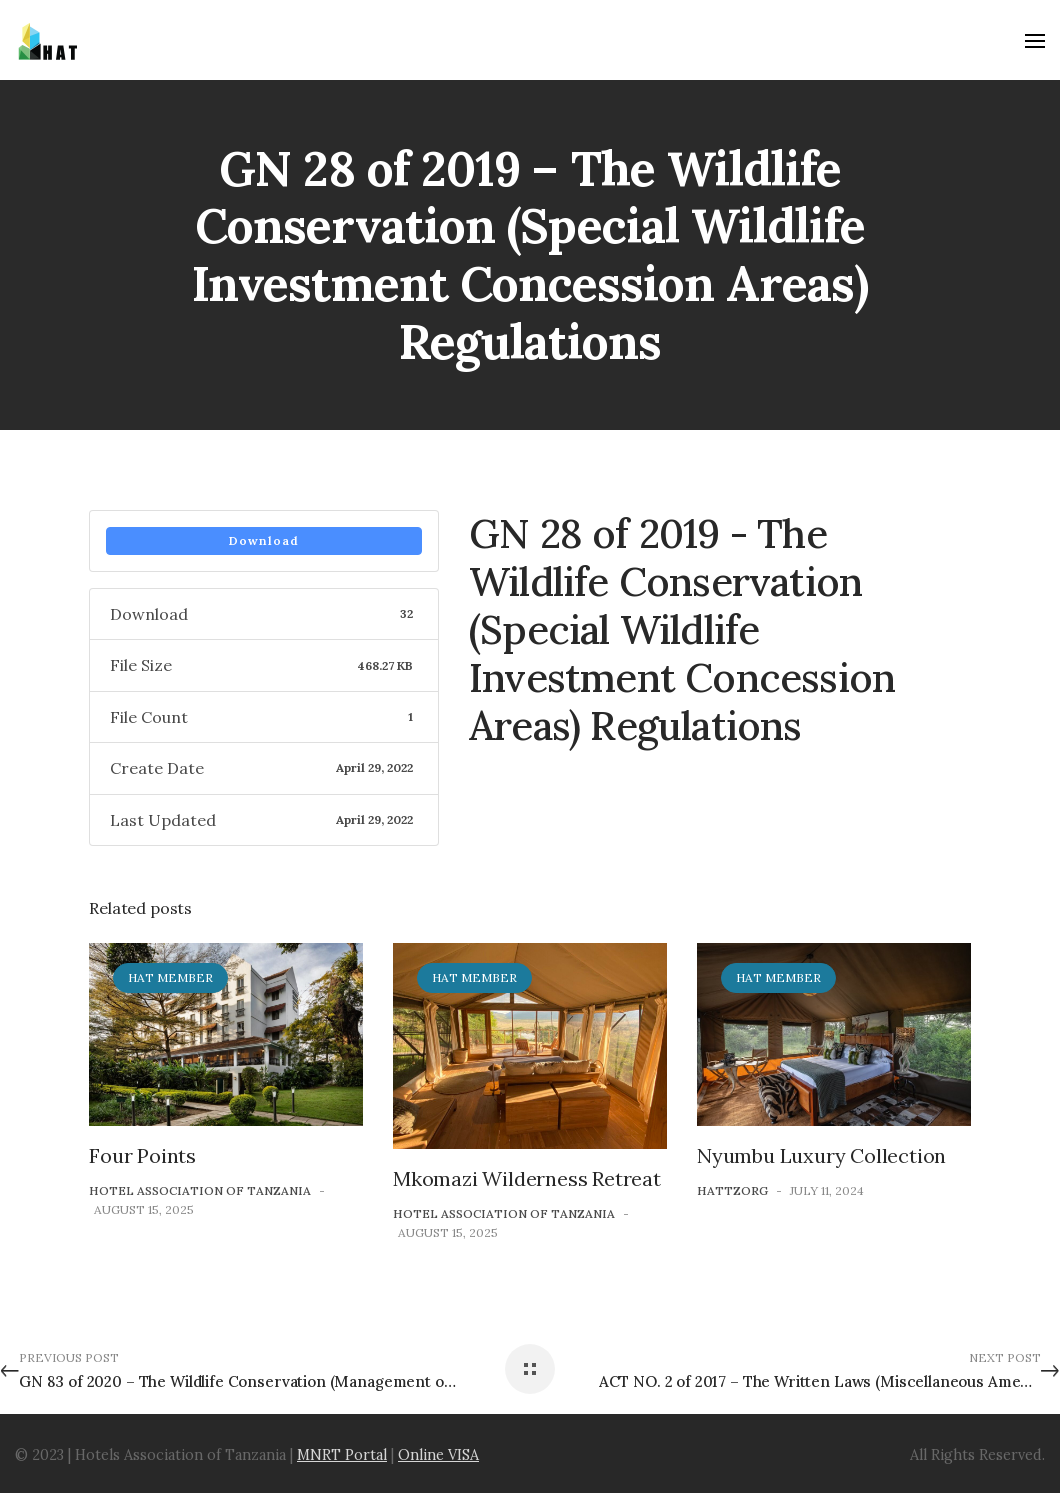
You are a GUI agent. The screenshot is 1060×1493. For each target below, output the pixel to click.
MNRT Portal (342, 1455)
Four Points (142, 1155)
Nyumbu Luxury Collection (821, 1155)
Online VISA (438, 1455)
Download (264, 540)
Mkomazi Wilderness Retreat (527, 1178)
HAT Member (170, 977)
